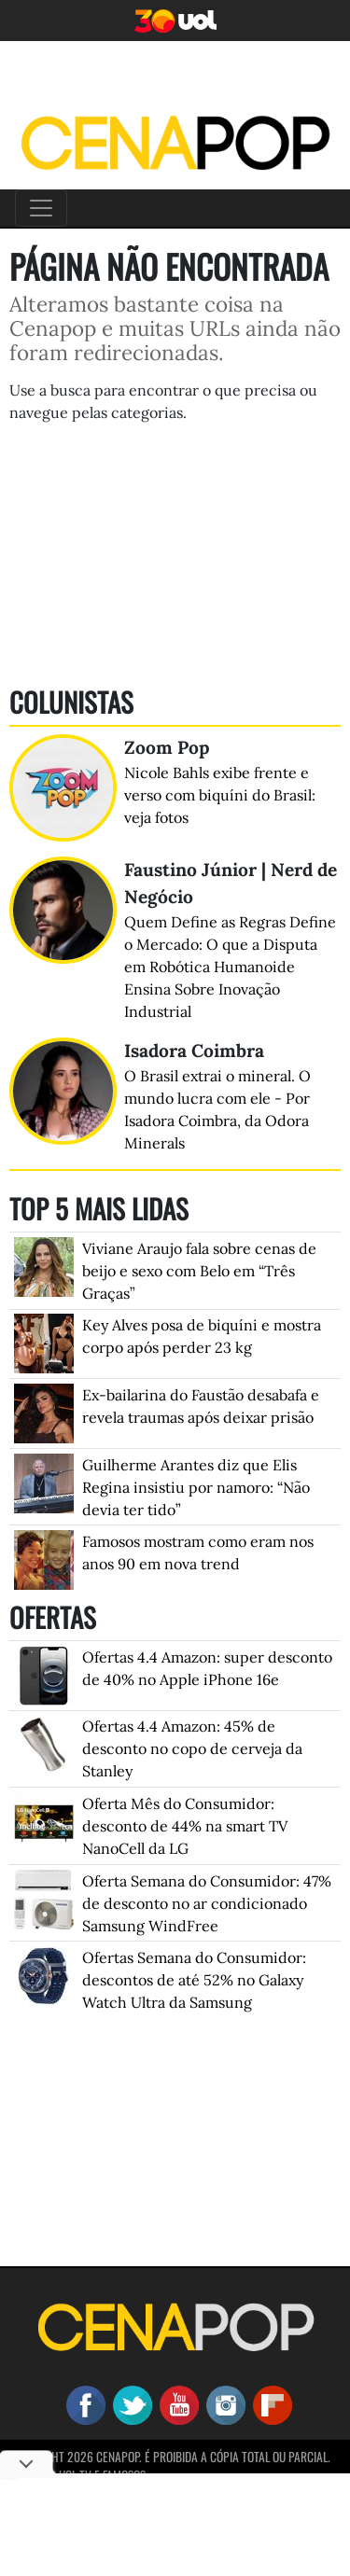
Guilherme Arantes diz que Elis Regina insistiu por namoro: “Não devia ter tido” (196, 1487)
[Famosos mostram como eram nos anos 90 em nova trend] (44, 1558)
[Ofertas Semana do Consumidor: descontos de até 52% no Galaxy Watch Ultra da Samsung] (44, 1974)
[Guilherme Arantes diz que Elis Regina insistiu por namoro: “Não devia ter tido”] (44, 1481)
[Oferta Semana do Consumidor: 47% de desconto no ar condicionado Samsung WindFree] (44, 1897)
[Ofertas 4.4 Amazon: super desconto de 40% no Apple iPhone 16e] (44, 1673)
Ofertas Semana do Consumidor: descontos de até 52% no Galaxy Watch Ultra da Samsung (194, 1980)
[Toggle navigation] (41, 208)
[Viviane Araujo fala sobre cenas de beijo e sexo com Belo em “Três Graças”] (44, 1265)
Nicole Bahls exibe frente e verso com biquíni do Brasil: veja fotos (219, 795)
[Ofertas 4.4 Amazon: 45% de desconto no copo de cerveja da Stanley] (44, 1743)
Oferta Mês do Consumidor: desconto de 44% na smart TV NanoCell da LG (184, 1826)
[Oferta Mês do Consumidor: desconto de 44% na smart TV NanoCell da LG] (44, 1820)
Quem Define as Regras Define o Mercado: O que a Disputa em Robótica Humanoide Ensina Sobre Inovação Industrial (230, 966)
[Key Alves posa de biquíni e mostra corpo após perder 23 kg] (44, 1341)
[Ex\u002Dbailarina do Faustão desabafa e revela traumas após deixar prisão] (44, 1411)
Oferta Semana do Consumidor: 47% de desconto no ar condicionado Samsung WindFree (206, 1903)
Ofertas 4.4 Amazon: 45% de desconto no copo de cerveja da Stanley (192, 1748)
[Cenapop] (175, 142)
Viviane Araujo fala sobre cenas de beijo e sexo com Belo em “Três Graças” (199, 1270)
